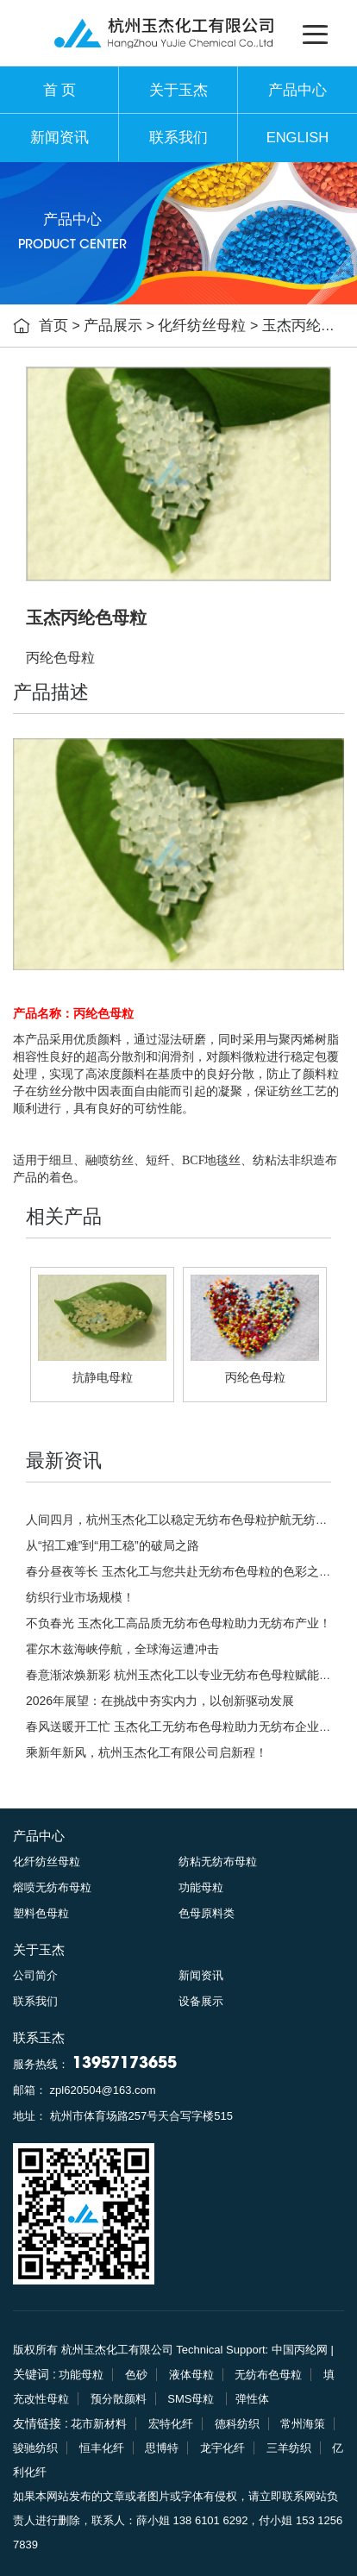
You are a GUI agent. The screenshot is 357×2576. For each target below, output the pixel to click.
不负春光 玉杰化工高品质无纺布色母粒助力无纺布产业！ (178, 1623)
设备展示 (200, 2001)
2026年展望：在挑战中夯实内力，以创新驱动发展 (160, 1701)
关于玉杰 (178, 90)
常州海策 (302, 2423)
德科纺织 (237, 2423)
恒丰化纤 (101, 2447)
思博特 (161, 2447)
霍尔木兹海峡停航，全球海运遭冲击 (122, 1649)
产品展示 (113, 325)
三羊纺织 (288, 2447)
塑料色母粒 (41, 1913)
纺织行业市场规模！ (80, 1597)
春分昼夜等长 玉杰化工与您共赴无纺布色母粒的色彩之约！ (184, 1571)
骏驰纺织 (35, 2447)
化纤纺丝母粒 (202, 325)
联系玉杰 (39, 2037)
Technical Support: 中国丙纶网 (252, 2349)
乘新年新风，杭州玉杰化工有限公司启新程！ (146, 1752)
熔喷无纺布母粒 (52, 1887)
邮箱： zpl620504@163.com (84, 2090)
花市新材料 (99, 2423)
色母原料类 (206, 1913)
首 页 (60, 90)
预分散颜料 (119, 2398)
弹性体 (252, 2398)
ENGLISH (297, 137)
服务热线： (95, 2064)
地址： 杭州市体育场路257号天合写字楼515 (123, 2115)
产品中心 (297, 90)
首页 (53, 325)
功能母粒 (200, 1887)
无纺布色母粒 (268, 2374)
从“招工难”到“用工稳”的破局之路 (112, 1545)
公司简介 (35, 1975)
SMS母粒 (192, 2398)
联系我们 (178, 137)
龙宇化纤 (222, 2447)
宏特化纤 (170, 2423)
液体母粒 (191, 2374)
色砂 (136, 2374)
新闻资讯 (59, 137)
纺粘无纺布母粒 (217, 1861)
